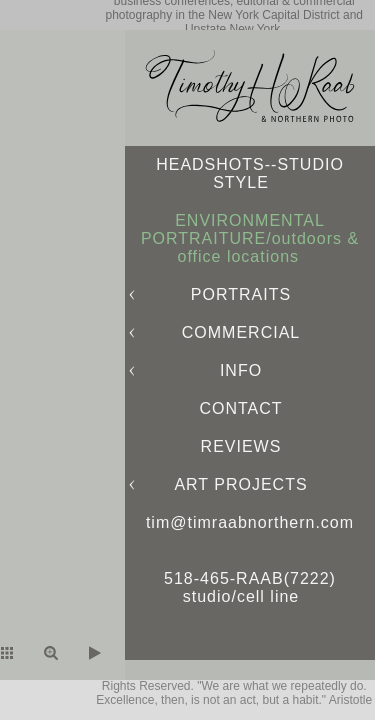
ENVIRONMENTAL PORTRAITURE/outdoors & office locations (250, 238)
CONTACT (240, 408)
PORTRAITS (241, 294)
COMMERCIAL (241, 332)
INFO (241, 370)
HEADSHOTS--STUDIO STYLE (250, 173)
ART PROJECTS (240, 484)
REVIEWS (241, 446)
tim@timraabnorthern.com (250, 522)
